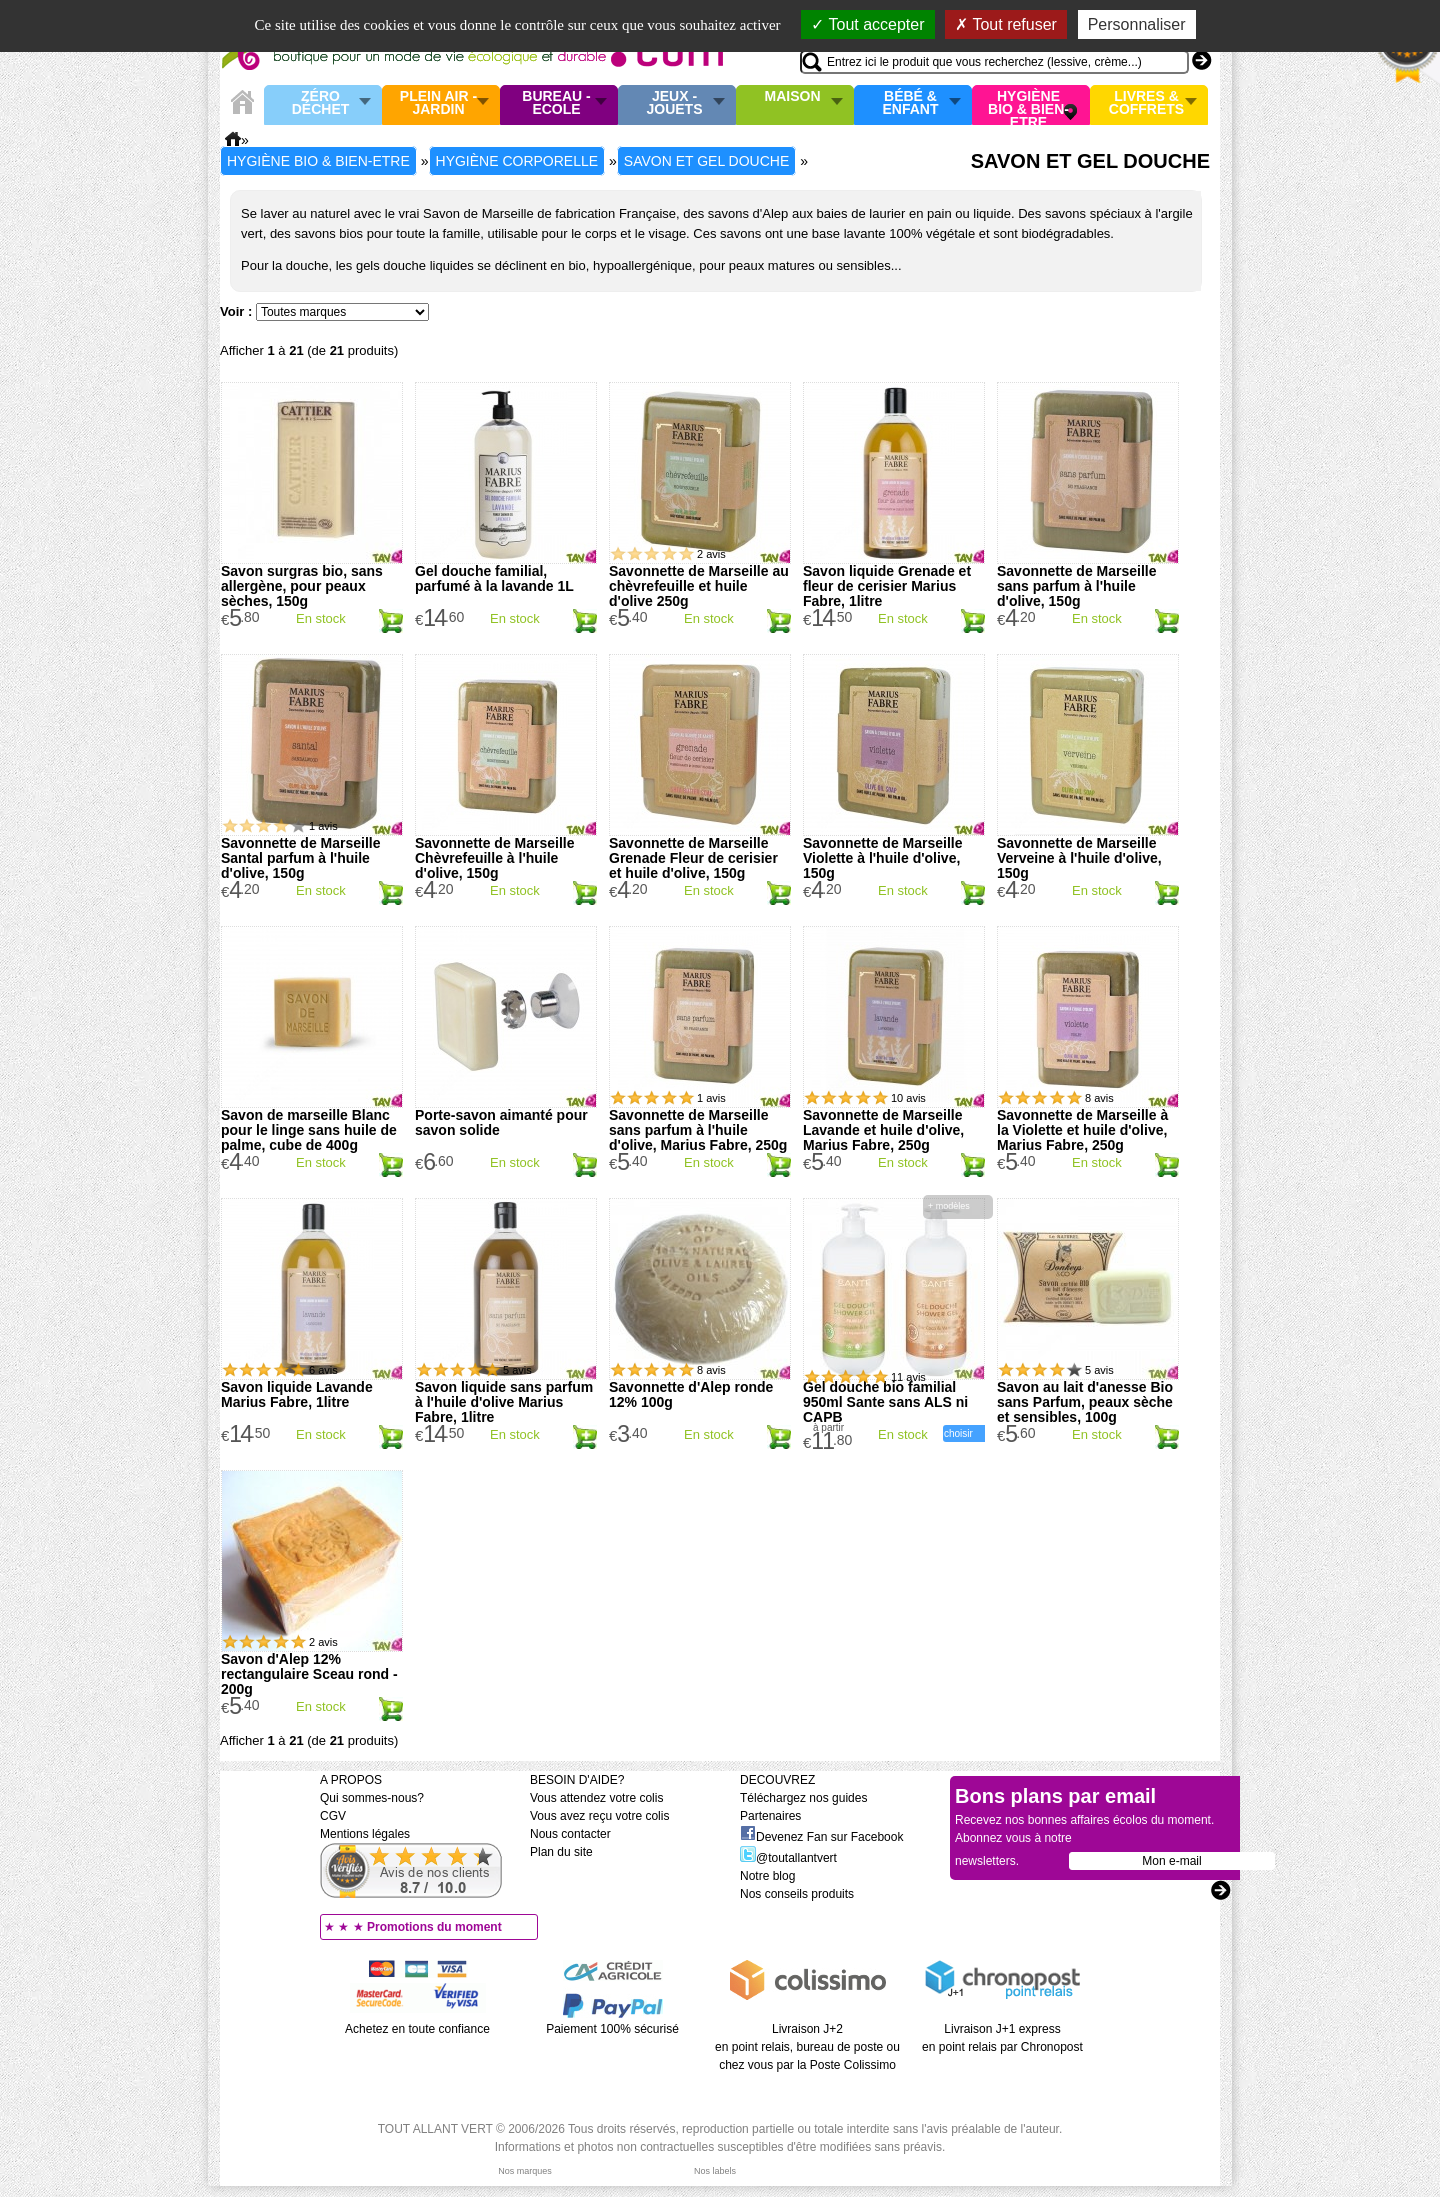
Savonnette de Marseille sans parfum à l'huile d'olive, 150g (1077, 586)
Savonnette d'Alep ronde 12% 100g (691, 1394)
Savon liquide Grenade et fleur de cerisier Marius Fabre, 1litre (887, 586)
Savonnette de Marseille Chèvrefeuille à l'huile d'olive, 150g (495, 858)
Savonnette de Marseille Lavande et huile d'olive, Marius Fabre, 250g (883, 1130)
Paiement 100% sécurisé (612, 2029)
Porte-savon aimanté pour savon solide (501, 1122)
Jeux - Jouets (674, 103)
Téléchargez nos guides (803, 1798)
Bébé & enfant (911, 103)
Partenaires (770, 1816)
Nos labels (715, 2171)
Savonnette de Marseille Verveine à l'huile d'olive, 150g (1079, 858)
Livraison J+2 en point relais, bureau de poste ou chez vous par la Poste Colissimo (807, 2047)
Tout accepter (867, 24)
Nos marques (525, 2171)
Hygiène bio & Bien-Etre (1028, 105)
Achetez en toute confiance (417, 2029)
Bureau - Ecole (556, 103)
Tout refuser (1006, 24)
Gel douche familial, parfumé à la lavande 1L (494, 578)
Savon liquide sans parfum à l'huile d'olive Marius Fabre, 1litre (504, 1402)
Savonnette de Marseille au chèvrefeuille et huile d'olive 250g (699, 586)
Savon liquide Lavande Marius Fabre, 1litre (297, 1394)
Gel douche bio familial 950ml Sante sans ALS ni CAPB (885, 1402)
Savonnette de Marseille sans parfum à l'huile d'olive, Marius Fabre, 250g (698, 1130)
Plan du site (561, 1852)
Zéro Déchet (321, 103)
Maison (793, 97)
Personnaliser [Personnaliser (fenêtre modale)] (1137, 24)
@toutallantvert (788, 1858)
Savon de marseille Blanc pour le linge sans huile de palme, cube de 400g (309, 1130)
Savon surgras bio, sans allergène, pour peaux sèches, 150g (302, 586)
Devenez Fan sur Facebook (821, 1837)
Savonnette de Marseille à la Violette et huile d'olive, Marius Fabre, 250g (1082, 1130)
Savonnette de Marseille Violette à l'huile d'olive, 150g (883, 858)
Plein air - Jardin (438, 103)
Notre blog (767, 1876)
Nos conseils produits (797, 1894)
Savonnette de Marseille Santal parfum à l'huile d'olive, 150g (301, 858)
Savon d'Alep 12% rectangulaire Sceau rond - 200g (309, 1674)
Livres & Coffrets (1146, 103)
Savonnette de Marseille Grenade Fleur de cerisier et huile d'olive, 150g (693, 858)
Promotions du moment (434, 1927)
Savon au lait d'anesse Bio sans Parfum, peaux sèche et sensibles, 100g (1085, 1402)
